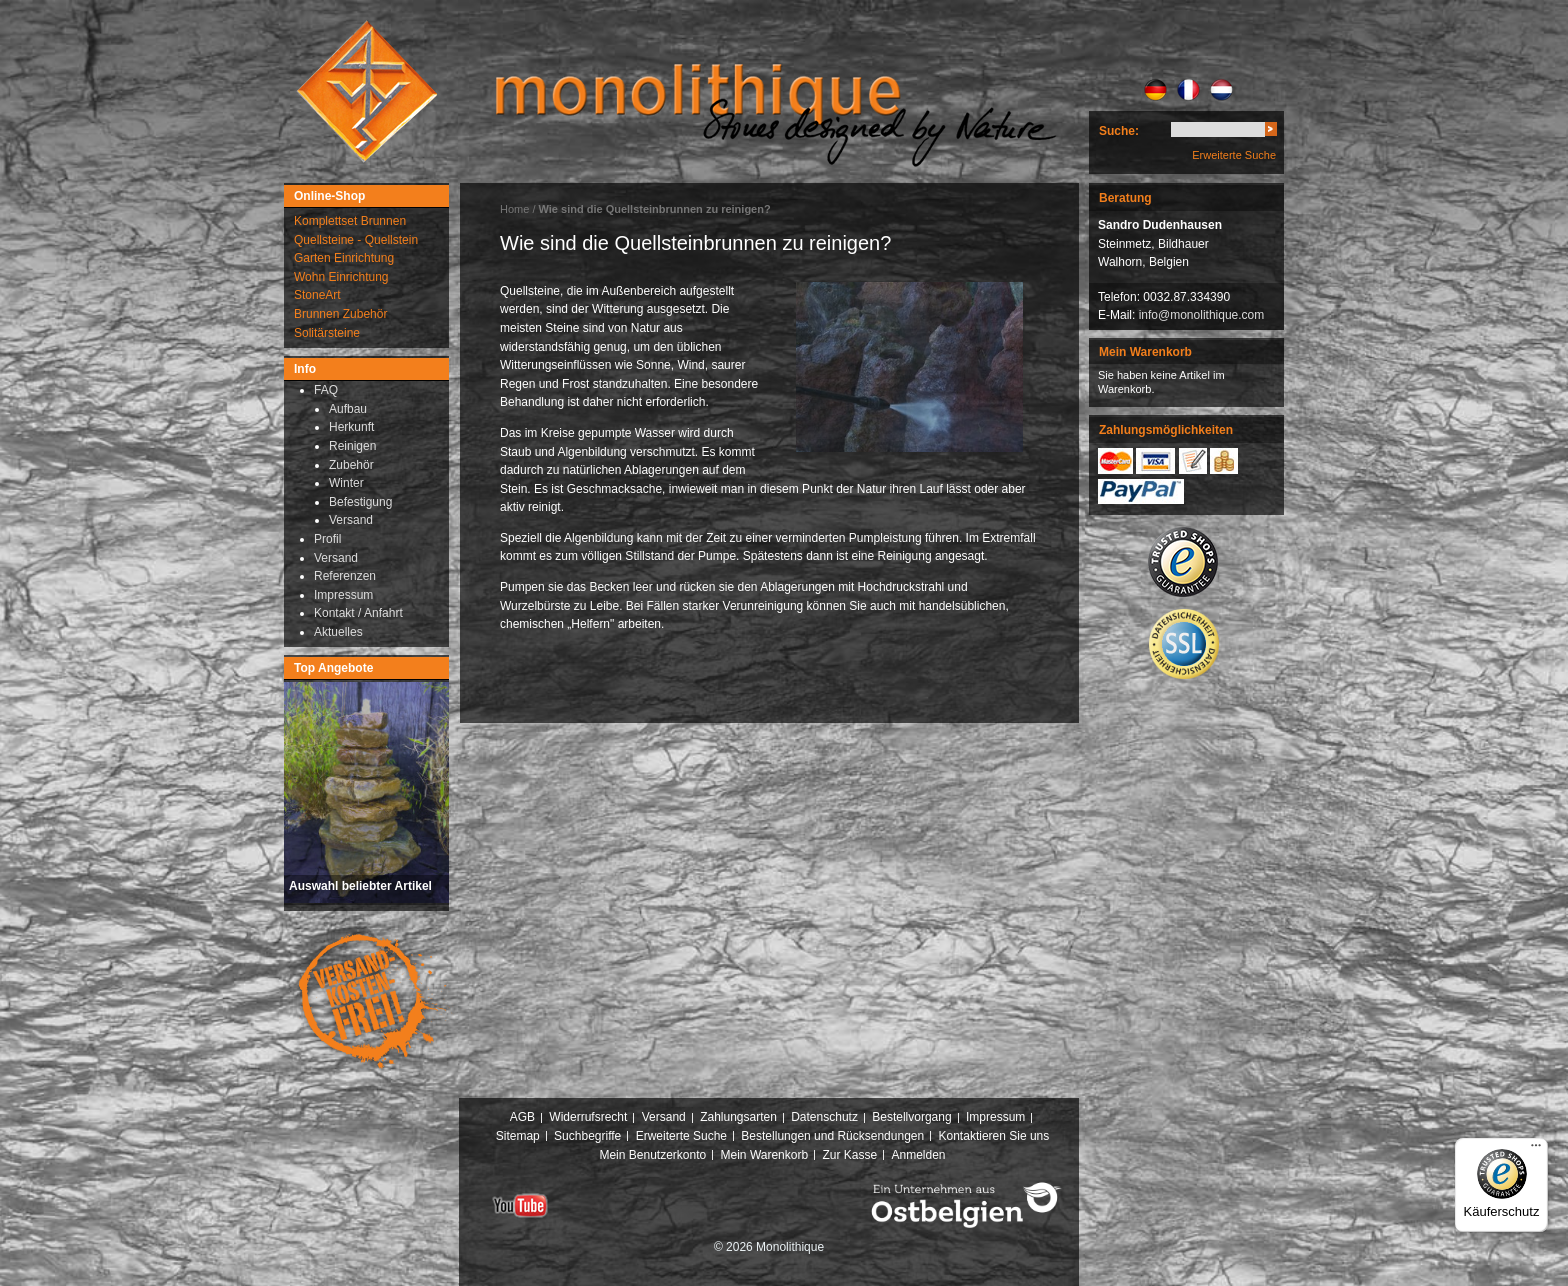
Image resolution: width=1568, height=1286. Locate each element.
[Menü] (1536, 1150)
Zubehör (351, 465)
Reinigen (352, 446)
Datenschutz (824, 1117)
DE (1155, 90)
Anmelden (919, 1155)
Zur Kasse (849, 1155)
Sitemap (518, 1136)
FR (1188, 90)
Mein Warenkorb (765, 1155)
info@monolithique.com (1202, 315)
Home (514, 209)
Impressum (995, 1117)
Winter (346, 483)
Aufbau (348, 409)
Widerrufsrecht (588, 1117)
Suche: (1119, 131)
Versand (351, 520)
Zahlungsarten (738, 1117)
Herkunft (351, 427)
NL (1221, 90)
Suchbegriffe (587, 1136)
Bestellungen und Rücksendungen (832, 1136)
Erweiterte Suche (1234, 155)
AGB (522, 1117)
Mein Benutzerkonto (652, 1155)
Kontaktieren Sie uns (994, 1136)
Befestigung (360, 502)
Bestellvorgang (911, 1117)
